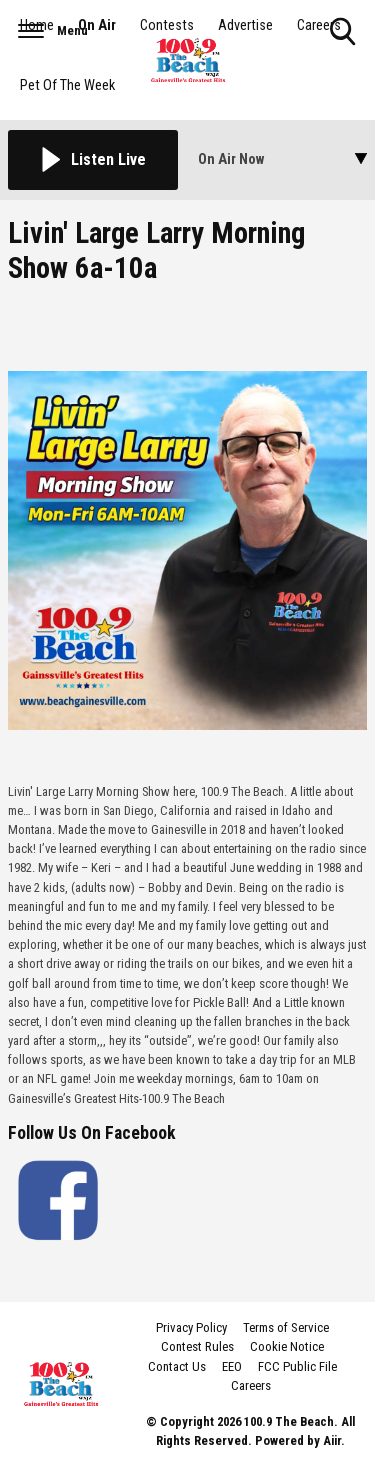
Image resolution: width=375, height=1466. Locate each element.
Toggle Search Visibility (344, 32)
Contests (167, 25)
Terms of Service (286, 1327)
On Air (97, 25)
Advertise (245, 25)
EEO (232, 1366)
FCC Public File (297, 1366)
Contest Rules (197, 1346)
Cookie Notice (287, 1346)
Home (37, 25)
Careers (319, 25)
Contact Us (177, 1366)
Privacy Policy (191, 1327)
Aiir (332, 1440)
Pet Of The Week (67, 85)
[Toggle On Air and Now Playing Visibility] (283, 160)
